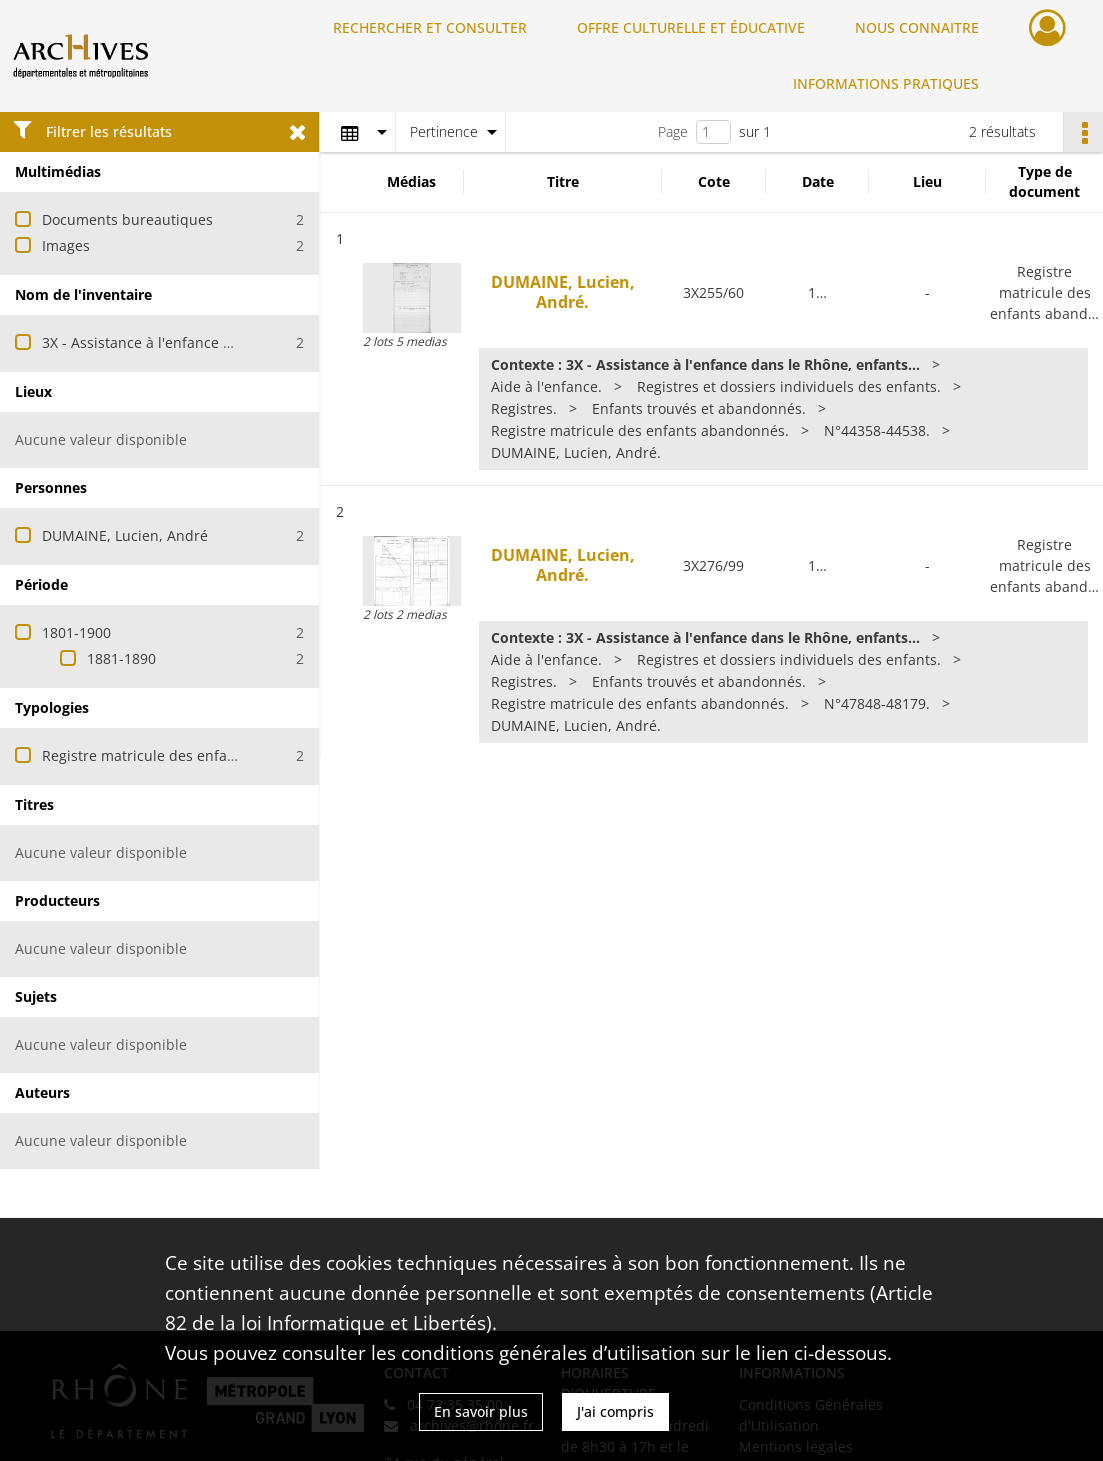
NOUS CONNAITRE (917, 27)
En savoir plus (481, 1411)
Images (66, 245)
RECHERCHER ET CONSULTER (430, 27)
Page (673, 131)
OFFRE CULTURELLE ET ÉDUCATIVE (691, 27)
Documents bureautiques (127, 219)
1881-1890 (121, 658)
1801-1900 (76, 632)
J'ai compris (615, 1411)
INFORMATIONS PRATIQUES (886, 83)
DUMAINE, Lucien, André (125, 535)
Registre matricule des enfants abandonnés (189, 755)
